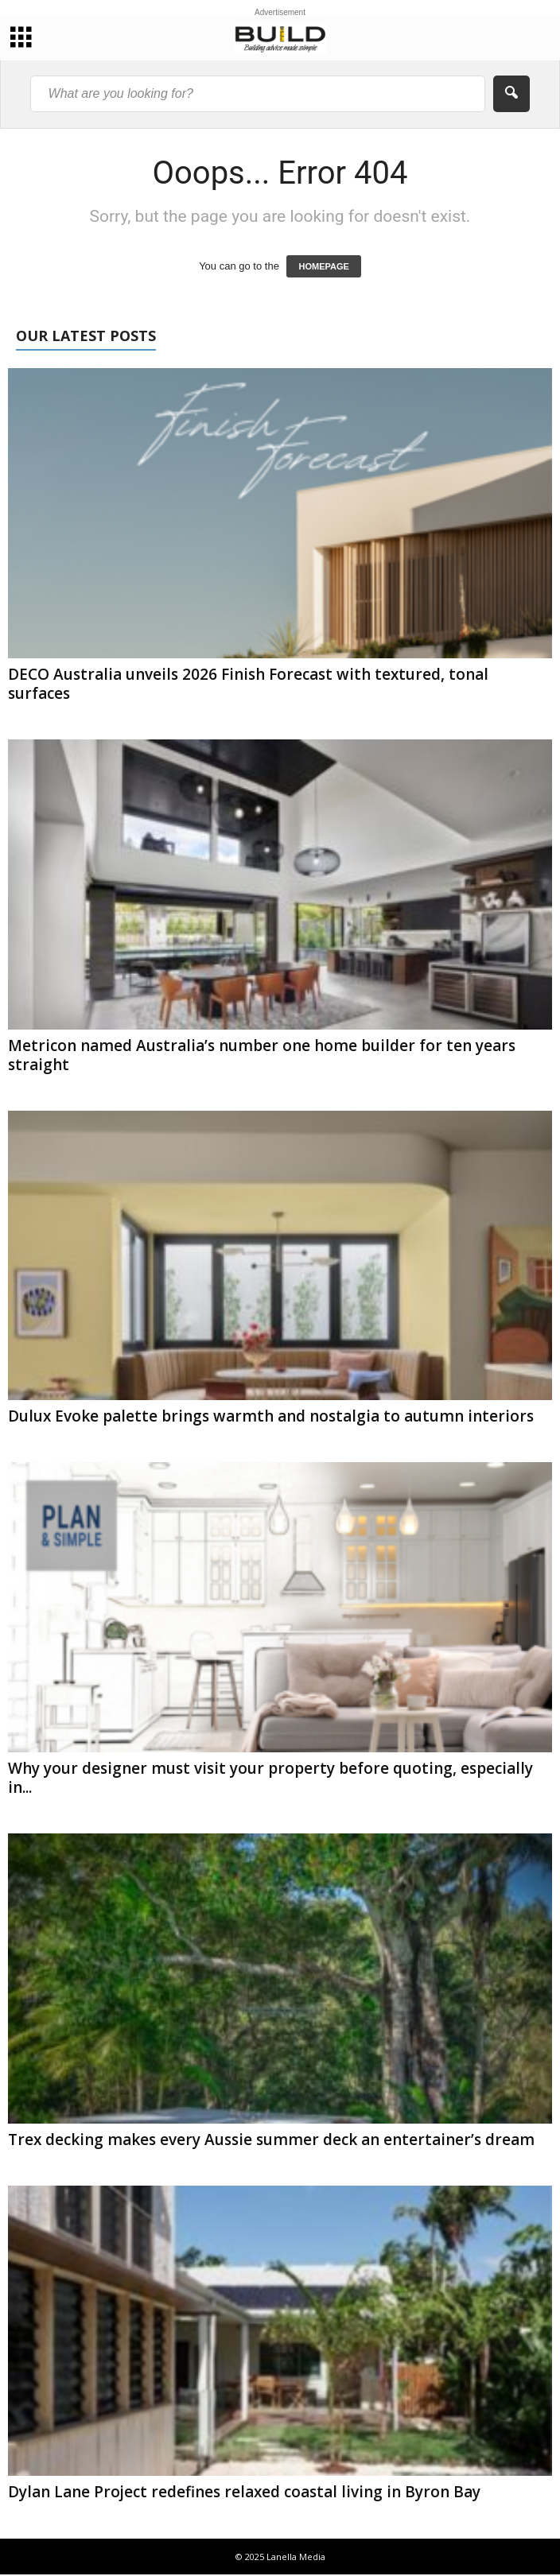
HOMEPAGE (323, 266)
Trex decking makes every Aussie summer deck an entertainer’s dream (271, 2139)
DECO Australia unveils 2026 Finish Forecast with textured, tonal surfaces (248, 684)
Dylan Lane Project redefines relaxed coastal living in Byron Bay (244, 2491)
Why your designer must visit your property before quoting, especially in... (270, 1778)
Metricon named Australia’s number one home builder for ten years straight (261, 1055)
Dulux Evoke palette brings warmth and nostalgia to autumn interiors (271, 1416)
